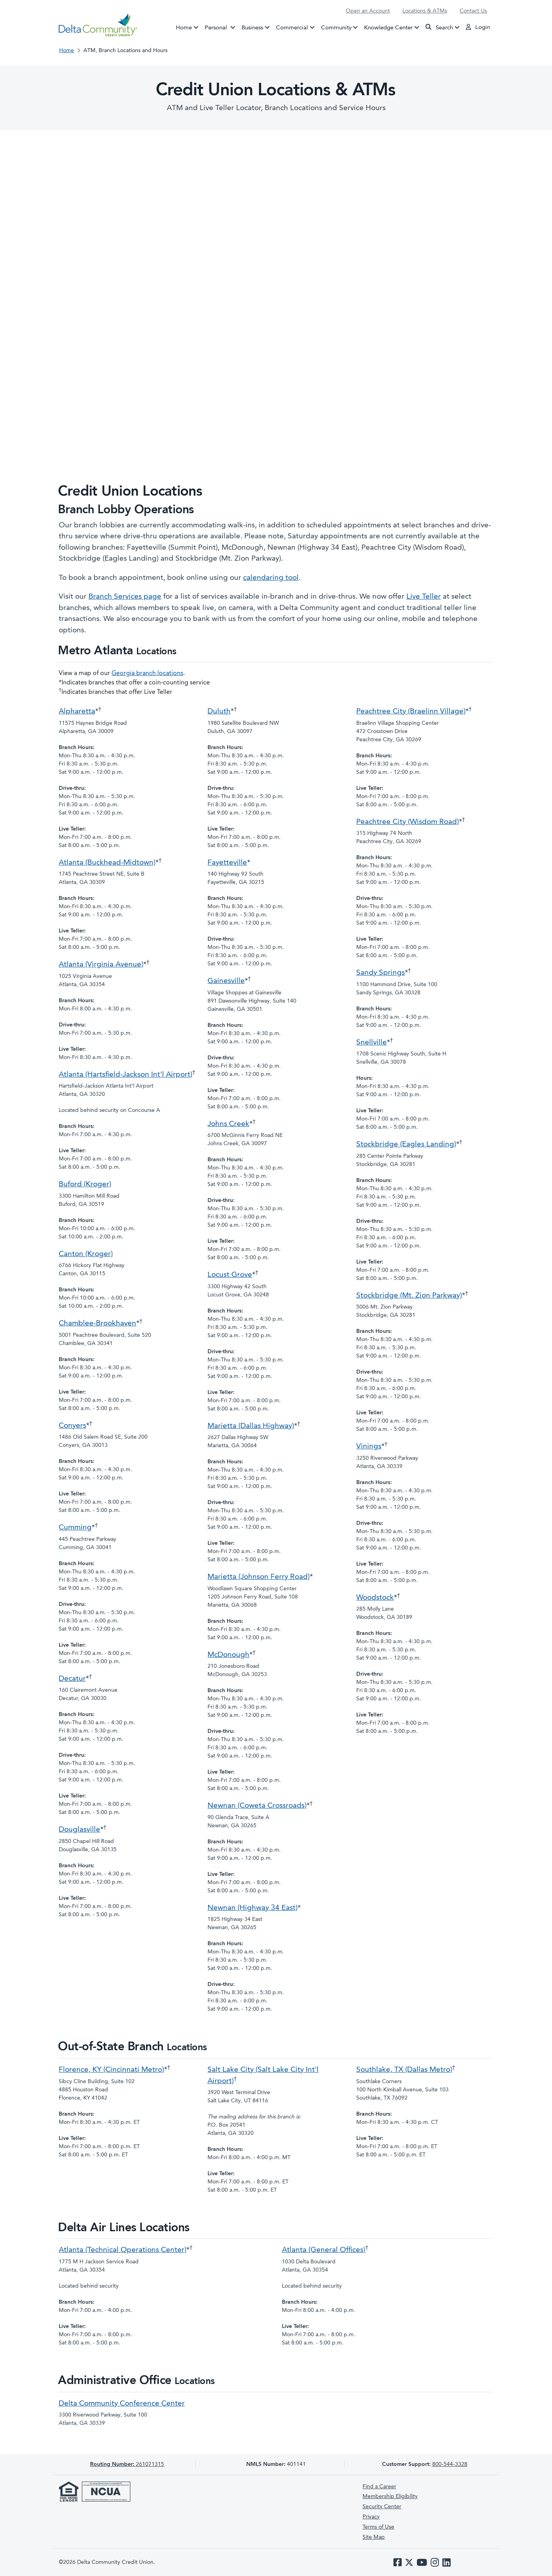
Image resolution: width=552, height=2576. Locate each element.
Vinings (368, 1446)
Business (252, 28)
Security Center (382, 2506)
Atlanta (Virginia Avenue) (101, 964)
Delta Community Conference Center (122, 2404)
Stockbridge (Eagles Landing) (406, 1144)
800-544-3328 (449, 2464)
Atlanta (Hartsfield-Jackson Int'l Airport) (125, 1075)
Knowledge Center (388, 28)
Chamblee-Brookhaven (97, 1323)
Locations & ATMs (424, 11)
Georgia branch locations (147, 673)
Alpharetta (77, 711)
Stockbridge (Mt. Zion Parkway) (409, 1296)
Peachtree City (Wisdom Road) (407, 822)
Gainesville (226, 981)
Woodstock (375, 1598)
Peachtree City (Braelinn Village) (410, 711)
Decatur (72, 1679)
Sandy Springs (380, 973)
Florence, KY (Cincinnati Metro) (111, 2070)
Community (336, 28)
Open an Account (368, 11)
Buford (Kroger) (85, 1184)
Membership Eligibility (390, 2496)
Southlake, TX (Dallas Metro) (404, 2070)
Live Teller (423, 597)
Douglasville (79, 1830)
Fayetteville (227, 863)
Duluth (219, 711)
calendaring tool (271, 578)
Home (184, 28)
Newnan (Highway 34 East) (252, 1908)
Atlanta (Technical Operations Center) (122, 2250)
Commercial (292, 28)
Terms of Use (378, 2527)
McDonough (228, 1655)
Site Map (374, 2537)
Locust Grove (229, 1275)
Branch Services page (124, 597)
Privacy (371, 2517)
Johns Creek (228, 1124)
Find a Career (379, 2486)
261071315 (127, 2464)
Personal (221, 27)
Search (439, 27)
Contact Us (473, 11)
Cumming (75, 1527)
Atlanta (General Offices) (323, 2250)
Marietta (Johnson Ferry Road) (258, 1577)
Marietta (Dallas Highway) (250, 1426)
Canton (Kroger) (86, 1254)
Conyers (72, 1426)
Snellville (371, 1042)
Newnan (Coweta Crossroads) (257, 1806)
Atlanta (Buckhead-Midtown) (107, 863)
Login (478, 27)
